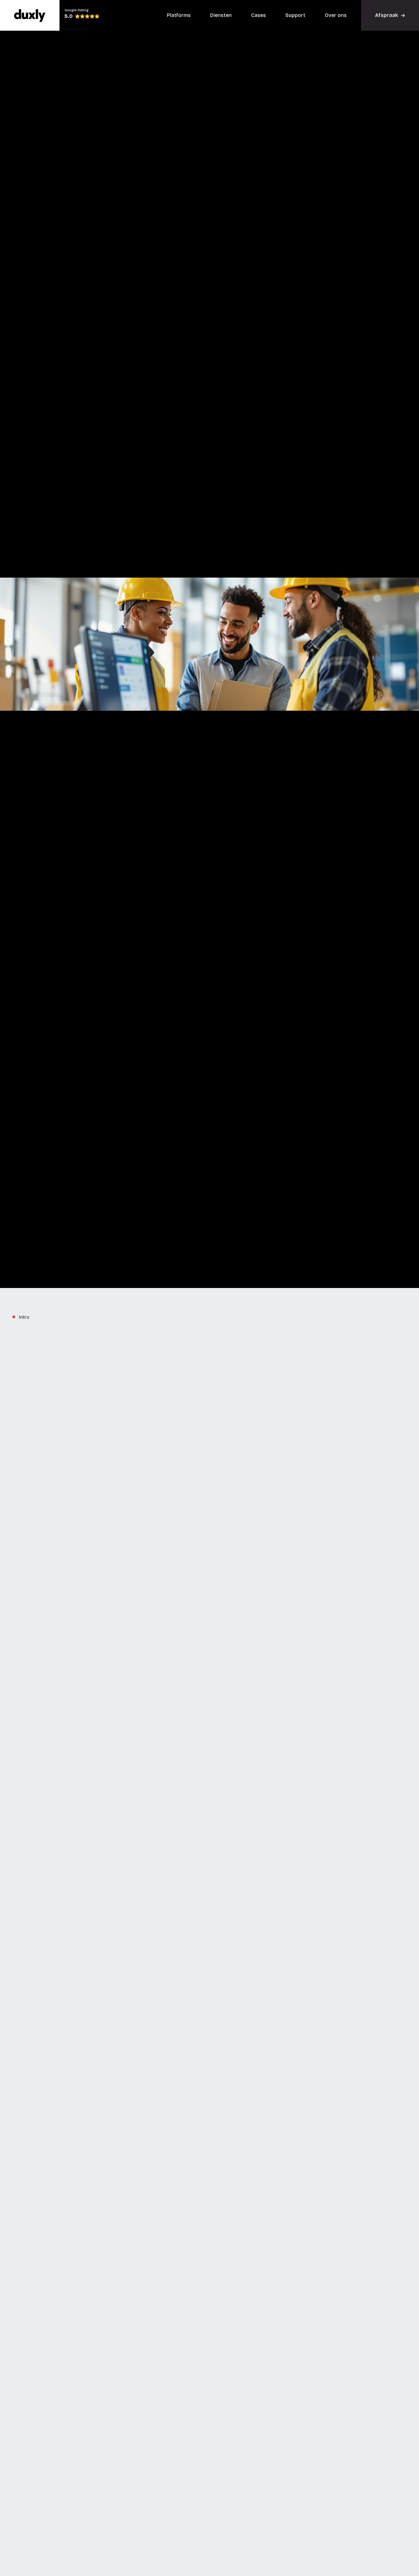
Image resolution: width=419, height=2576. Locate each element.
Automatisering (175, 1706)
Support (295, 15)
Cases (258, 15)
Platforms (179, 15)
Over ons (336, 15)
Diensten (221, 15)
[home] (29, 15)
